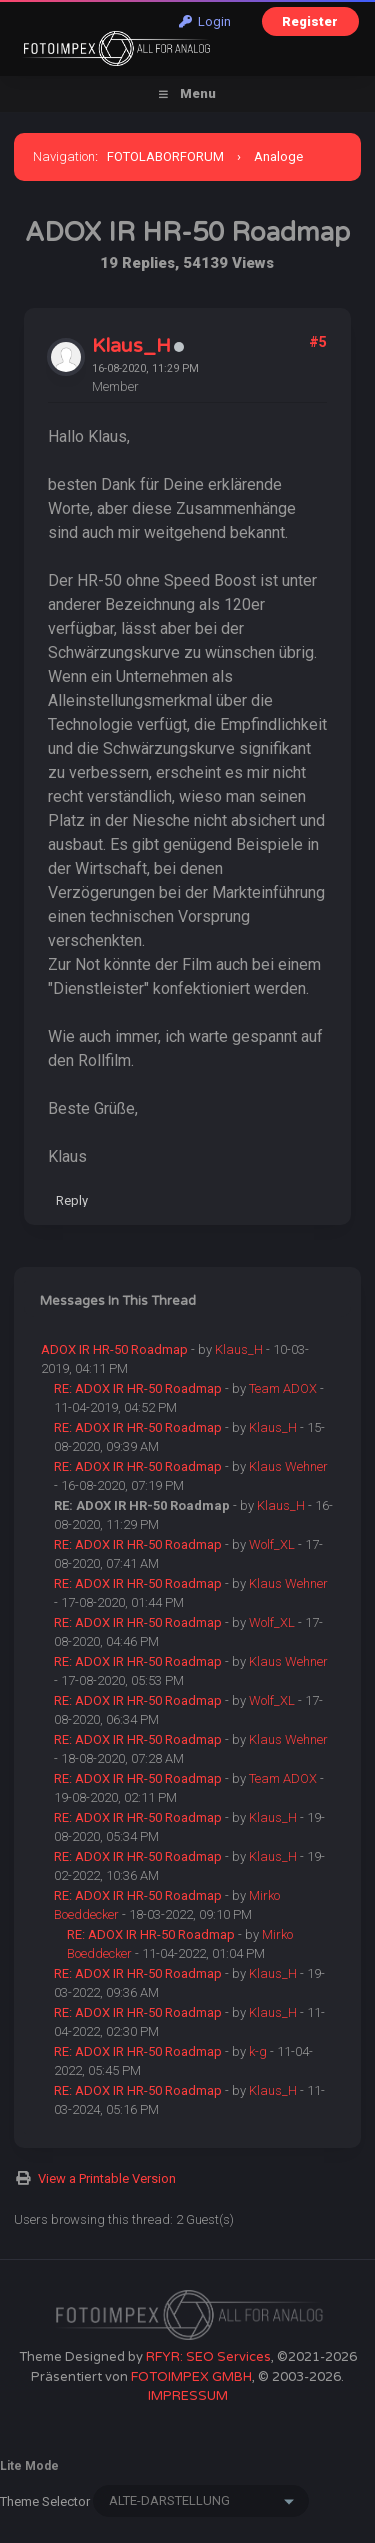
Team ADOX (283, 1388)
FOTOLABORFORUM (165, 156)
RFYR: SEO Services (208, 2357)
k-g (258, 2051)
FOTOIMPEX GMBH (191, 2377)
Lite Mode (29, 2466)
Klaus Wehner (288, 1466)
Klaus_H (131, 346)
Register (310, 21)
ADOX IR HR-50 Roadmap (114, 1349)
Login (205, 21)
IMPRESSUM (188, 2396)
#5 (318, 342)
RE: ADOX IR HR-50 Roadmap (138, 1388)
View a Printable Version (107, 2178)
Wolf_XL (272, 1544)
